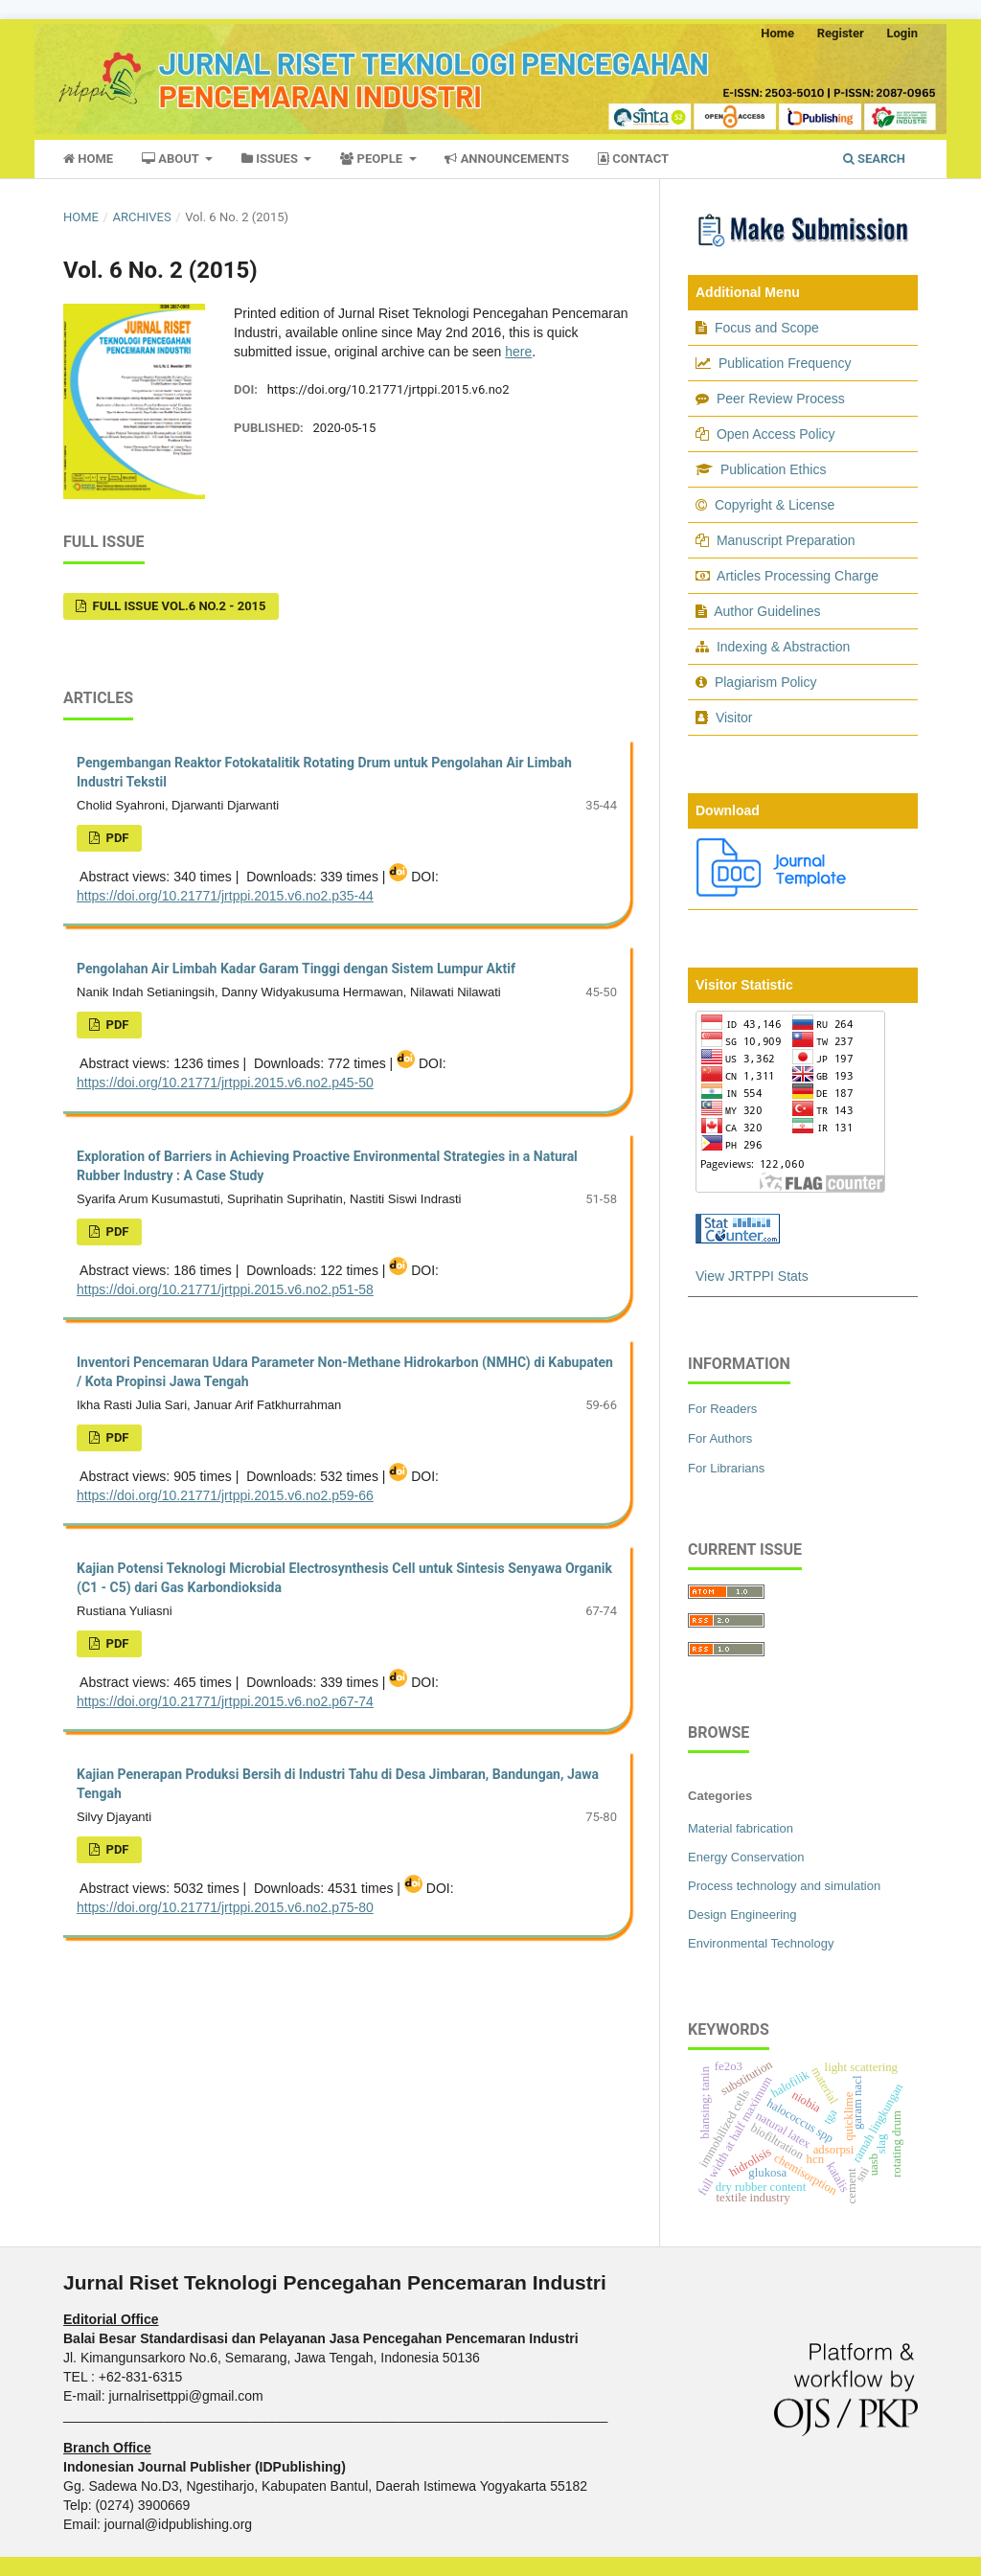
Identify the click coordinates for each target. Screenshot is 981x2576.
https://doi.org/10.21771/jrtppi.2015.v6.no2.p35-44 (225, 895)
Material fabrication (740, 1828)
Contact (633, 158)
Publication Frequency (785, 363)
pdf (115, 838)
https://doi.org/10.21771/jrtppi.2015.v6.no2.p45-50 (225, 1082)
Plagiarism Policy (766, 682)
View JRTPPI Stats (752, 1276)
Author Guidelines (767, 611)
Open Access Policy (776, 434)
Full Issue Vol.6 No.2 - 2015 (177, 606)
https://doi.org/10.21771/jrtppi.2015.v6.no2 (388, 389)
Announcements (507, 158)
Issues (271, 158)
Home (88, 158)
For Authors (720, 1438)
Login (902, 33)
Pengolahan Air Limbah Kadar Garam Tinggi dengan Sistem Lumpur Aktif (296, 968)
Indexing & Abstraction (783, 646)
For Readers (722, 1409)
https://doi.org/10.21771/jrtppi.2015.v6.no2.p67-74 (225, 1701)
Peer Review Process (781, 398)
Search (874, 158)
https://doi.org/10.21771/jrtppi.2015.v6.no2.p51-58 (225, 1289)
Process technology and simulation (784, 1886)
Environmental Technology (760, 1943)
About (172, 158)
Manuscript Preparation (786, 540)
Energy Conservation (746, 1857)
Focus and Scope (767, 327)
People (372, 158)
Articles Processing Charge (796, 575)
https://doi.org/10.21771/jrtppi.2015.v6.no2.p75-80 (225, 1907)
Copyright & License (774, 505)
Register (840, 33)
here (518, 351)
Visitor (734, 717)
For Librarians (726, 1468)
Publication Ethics (773, 469)
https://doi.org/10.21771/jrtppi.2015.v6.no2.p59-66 (225, 1495)
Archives (141, 217)
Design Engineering (742, 1914)
